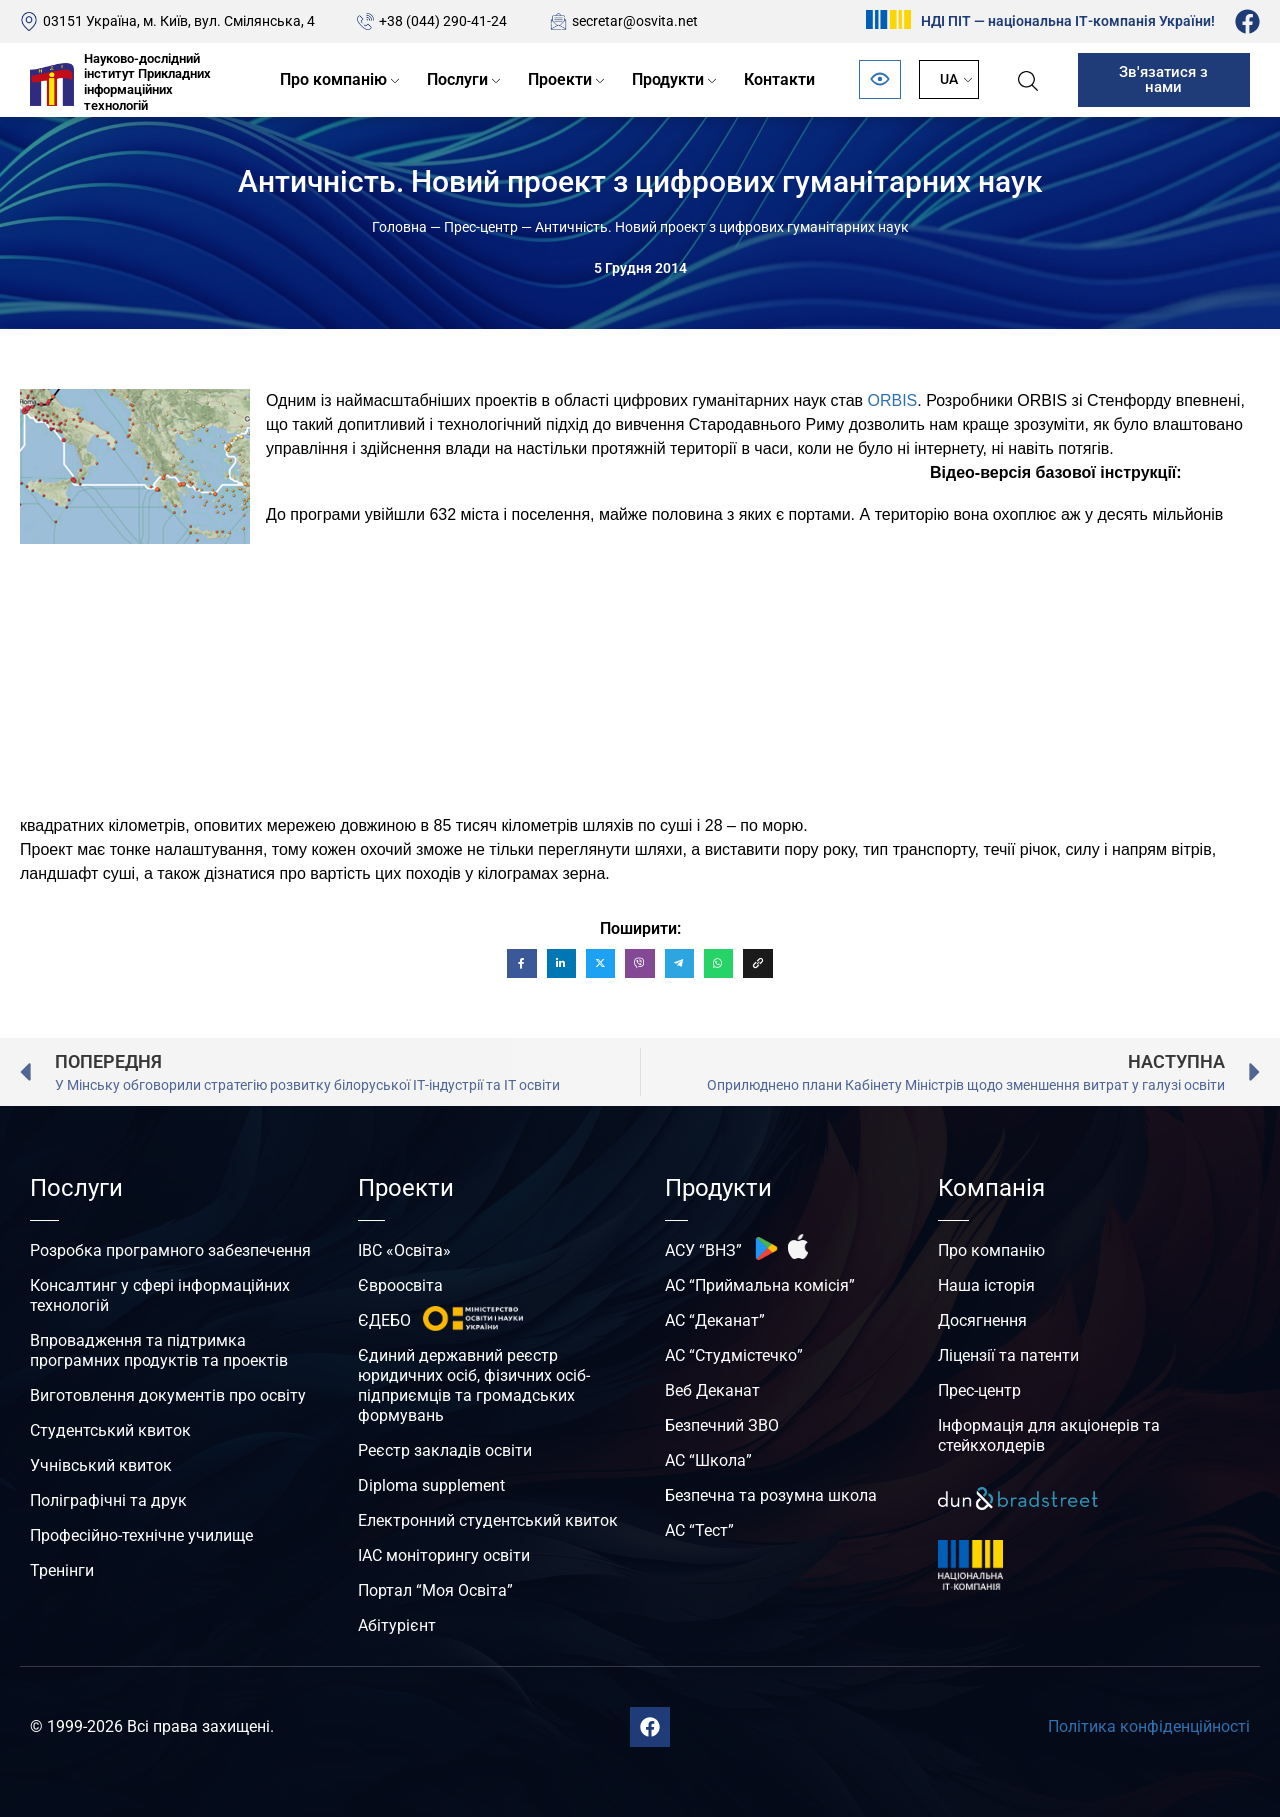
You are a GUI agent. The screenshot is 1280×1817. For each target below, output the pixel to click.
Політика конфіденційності (1149, 1726)
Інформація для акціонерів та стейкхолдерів (1049, 1435)
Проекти (560, 79)
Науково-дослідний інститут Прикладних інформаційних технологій (147, 82)
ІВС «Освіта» (404, 1250)
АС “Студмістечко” (734, 1355)
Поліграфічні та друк (108, 1500)
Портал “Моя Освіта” (435, 1590)
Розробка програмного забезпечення (170, 1250)
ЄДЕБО (384, 1320)
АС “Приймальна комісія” (760, 1285)
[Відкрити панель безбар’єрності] (880, 79)
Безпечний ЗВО (722, 1425)
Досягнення (982, 1320)
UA (949, 79)
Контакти (779, 79)
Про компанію (333, 79)
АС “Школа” (708, 1460)
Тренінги (62, 1570)
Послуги (457, 79)
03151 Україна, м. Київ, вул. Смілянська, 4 (179, 21)
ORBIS (892, 400)
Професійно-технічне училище (141, 1535)
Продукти (668, 79)
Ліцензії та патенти (1008, 1355)
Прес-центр (481, 227)
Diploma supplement (431, 1485)
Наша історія (986, 1285)
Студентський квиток (110, 1430)
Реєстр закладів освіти (445, 1450)
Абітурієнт (397, 1625)
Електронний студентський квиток (488, 1520)
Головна (399, 227)
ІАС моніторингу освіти (444, 1555)
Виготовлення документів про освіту (168, 1395)
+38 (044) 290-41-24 (443, 21)
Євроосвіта (400, 1285)
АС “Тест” (699, 1530)
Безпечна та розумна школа (771, 1495)
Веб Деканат (712, 1390)
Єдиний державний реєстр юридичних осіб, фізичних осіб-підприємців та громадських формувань (474, 1385)
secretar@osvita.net (635, 21)
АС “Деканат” (715, 1320)
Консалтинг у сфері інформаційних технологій (160, 1295)
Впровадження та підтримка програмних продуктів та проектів (159, 1350)
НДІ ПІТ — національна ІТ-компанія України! (1068, 21)
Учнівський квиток (101, 1465)
